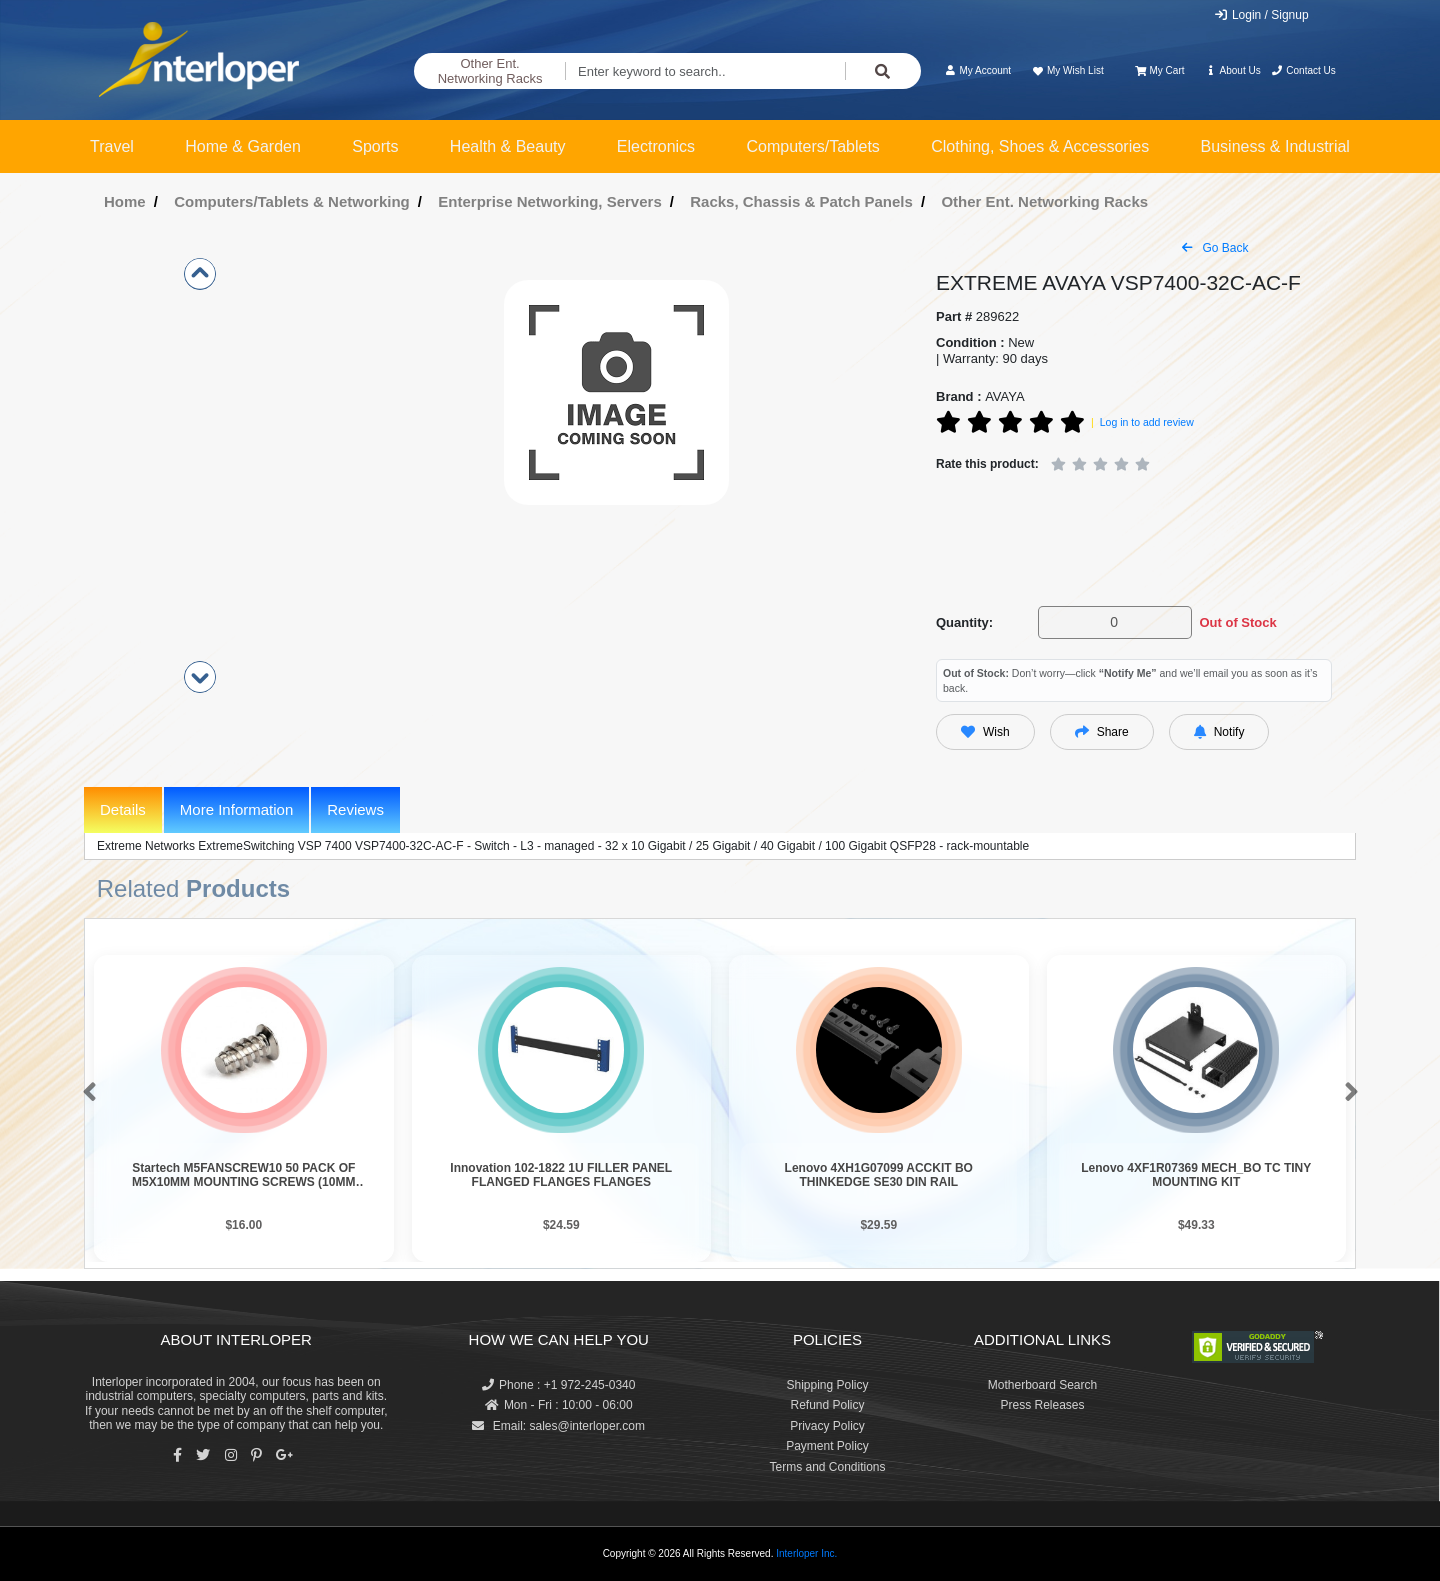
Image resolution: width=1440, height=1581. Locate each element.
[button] (85, 1093)
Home (125, 201)
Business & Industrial (1275, 146)
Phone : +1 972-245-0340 (558, 1385)
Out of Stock (1237, 622)
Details (123, 809)
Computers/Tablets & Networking (292, 201)
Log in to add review (1147, 422)
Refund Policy (827, 1405)
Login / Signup (1261, 15)
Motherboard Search (1042, 1385)
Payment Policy (827, 1446)
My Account (977, 70)
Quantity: (964, 622)
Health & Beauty (508, 146)
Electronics (656, 146)
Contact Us (1303, 70)
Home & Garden (243, 146)
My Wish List (1067, 70)
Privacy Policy (827, 1426)
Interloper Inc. (806, 1553)
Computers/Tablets (812, 146)
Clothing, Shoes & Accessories (1040, 146)
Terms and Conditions (827, 1467)
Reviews (355, 809)
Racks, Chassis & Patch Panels (801, 201)
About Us (1233, 70)
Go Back (1215, 248)
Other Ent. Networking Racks (490, 71)
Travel (112, 146)
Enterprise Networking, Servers (549, 201)
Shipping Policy (827, 1385)
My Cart (1159, 70)
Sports (375, 146)
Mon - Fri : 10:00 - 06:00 (559, 1405)
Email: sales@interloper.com (558, 1426)
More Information (236, 809)
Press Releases (1042, 1405)
